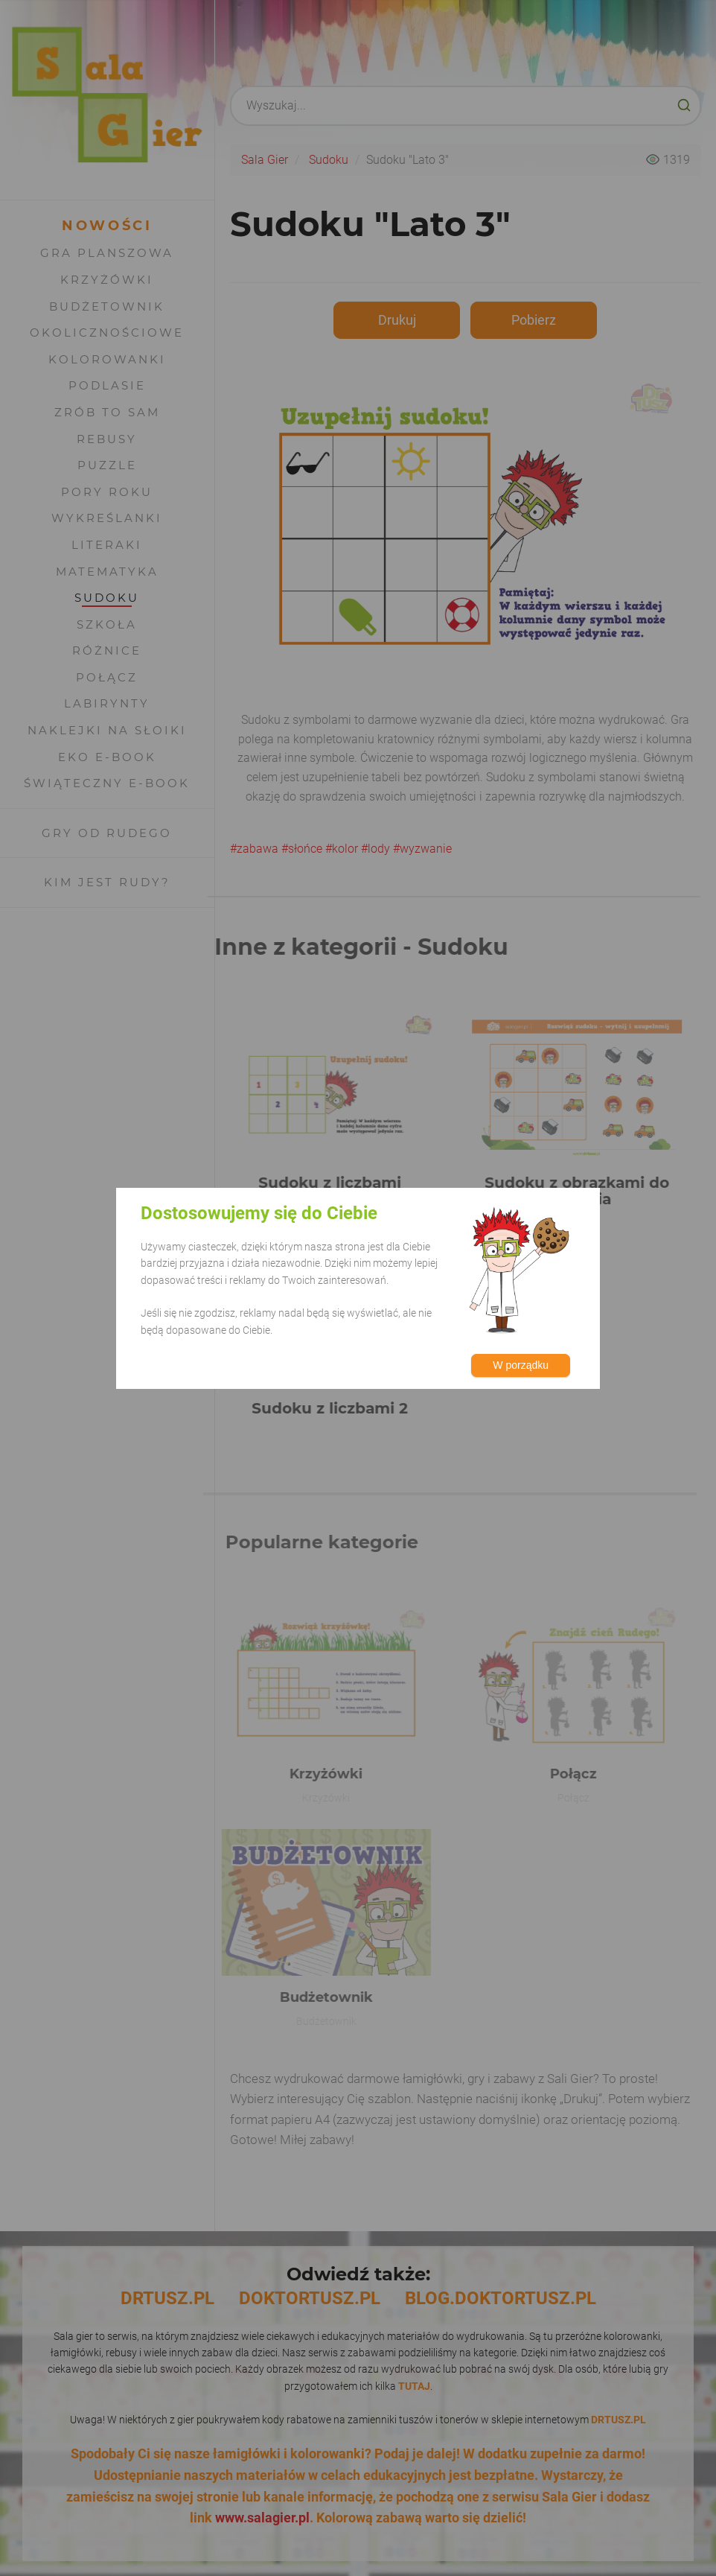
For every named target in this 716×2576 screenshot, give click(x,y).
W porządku (521, 1365)
